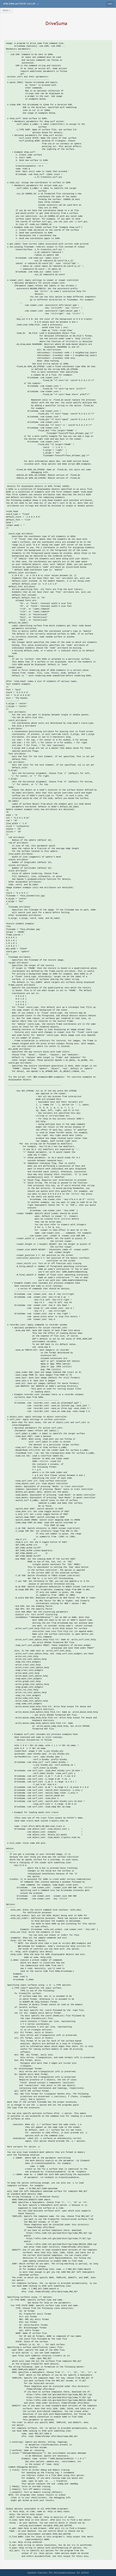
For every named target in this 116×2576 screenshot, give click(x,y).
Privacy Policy (43, 2572)
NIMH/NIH (85, 2572)
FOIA (51, 2572)
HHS (78, 2572)
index (110, 3)
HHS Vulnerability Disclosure (64, 2572)
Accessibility (32, 2572)
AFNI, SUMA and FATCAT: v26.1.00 (19, 3)
